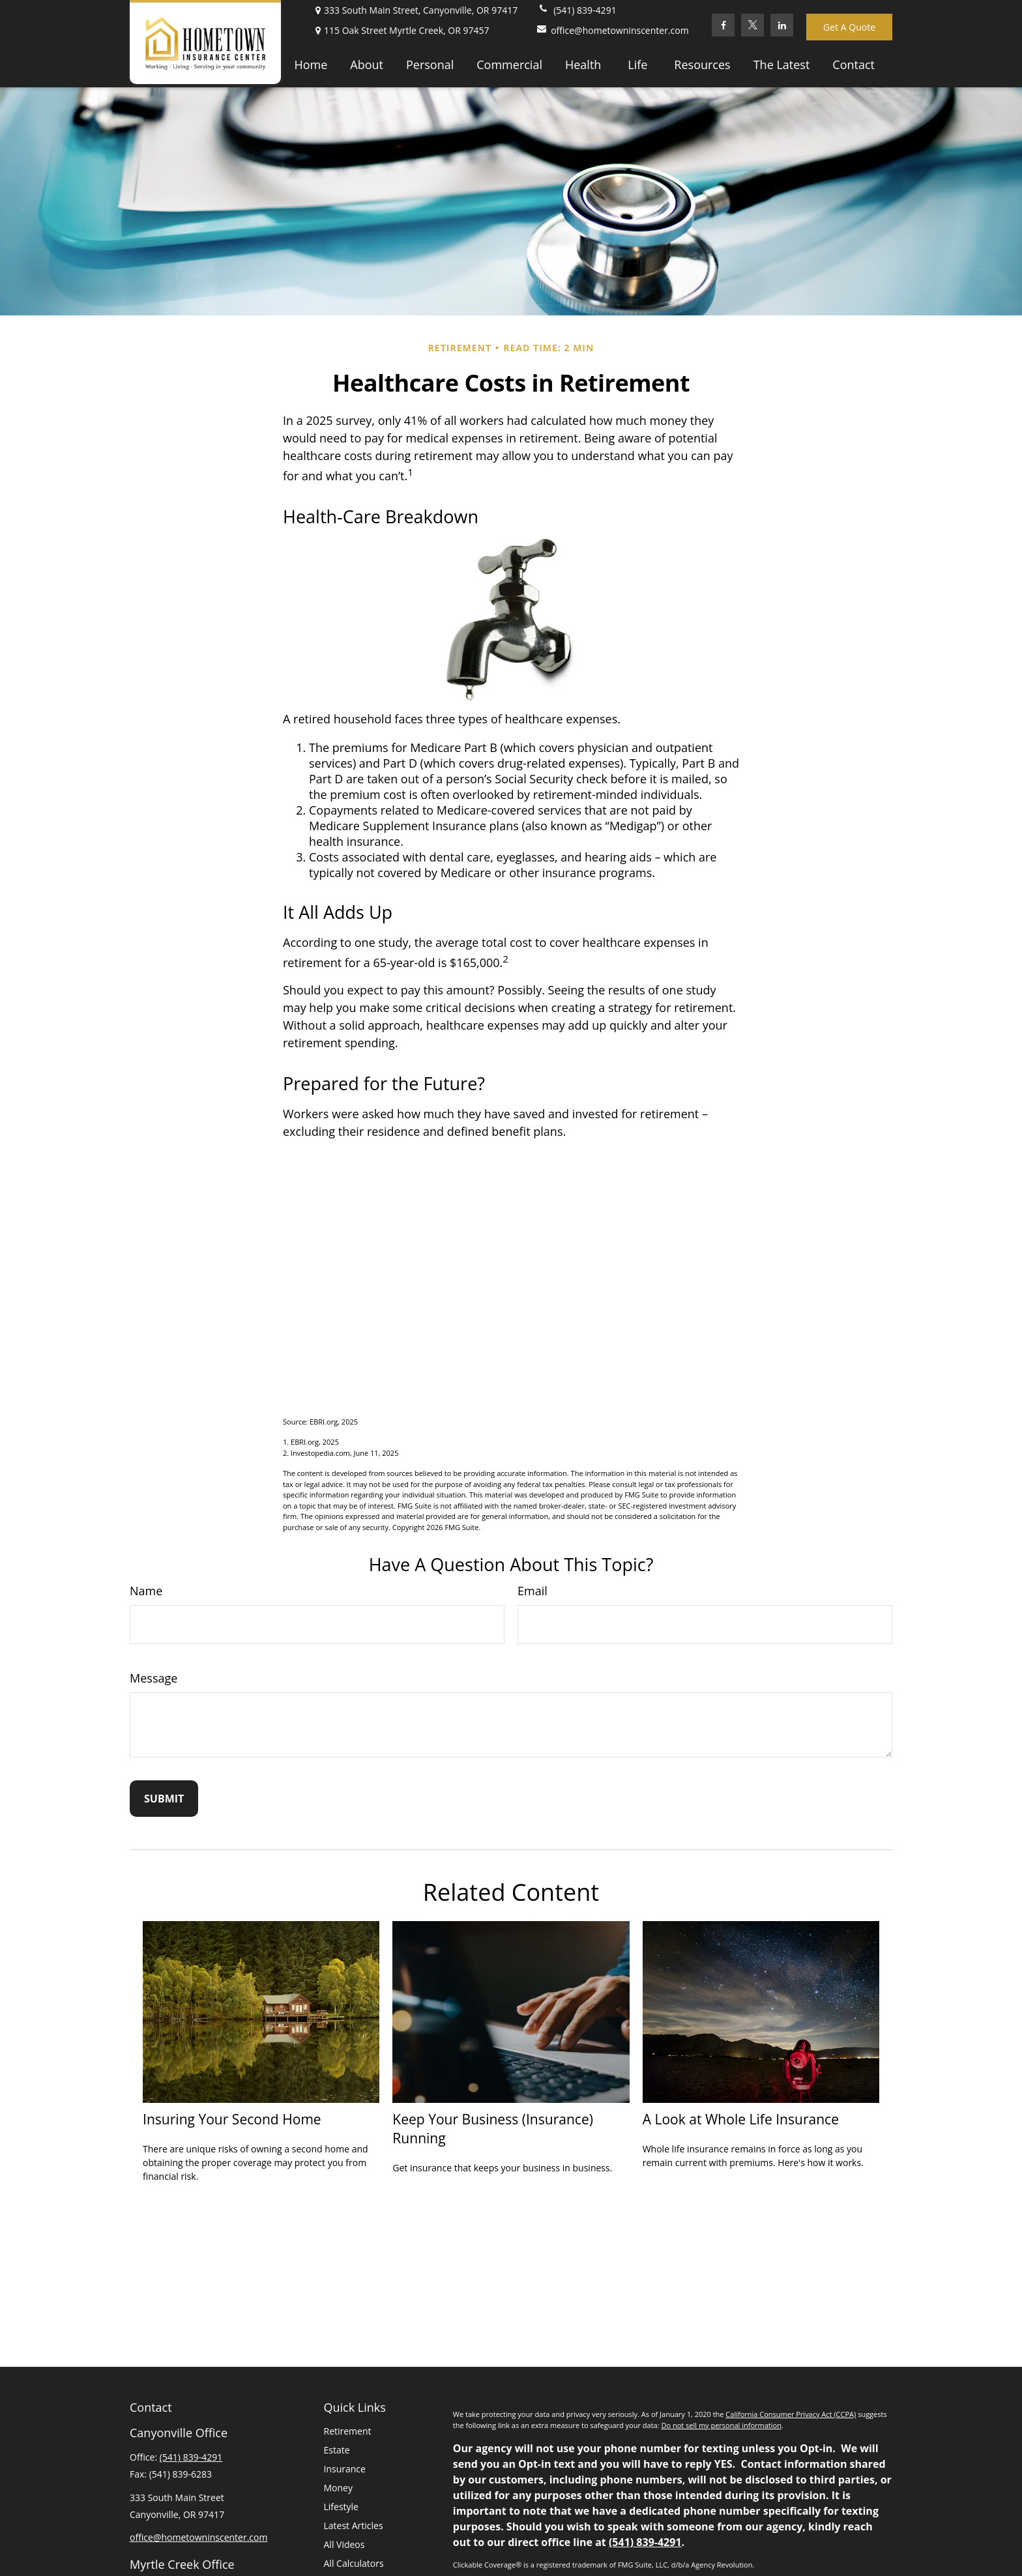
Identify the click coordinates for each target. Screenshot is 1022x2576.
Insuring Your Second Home (232, 2118)
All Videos (344, 2544)
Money (338, 2488)
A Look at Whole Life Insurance (741, 2118)
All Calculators (354, 2563)
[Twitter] (752, 25)
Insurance (345, 2469)
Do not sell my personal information (721, 2425)
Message (153, 1678)
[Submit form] (164, 1798)
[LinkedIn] (781, 25)
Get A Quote (849, 27)
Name (146, 1591)
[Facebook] (723, 25)
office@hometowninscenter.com (606, 30)
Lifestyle (341, 2506)
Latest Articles (353, 2525)
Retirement (348, 2431)
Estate (337, 2450)
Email (533, 1591)
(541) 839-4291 (576, 10)
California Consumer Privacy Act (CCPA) (790, 2414)
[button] (310, 64)
